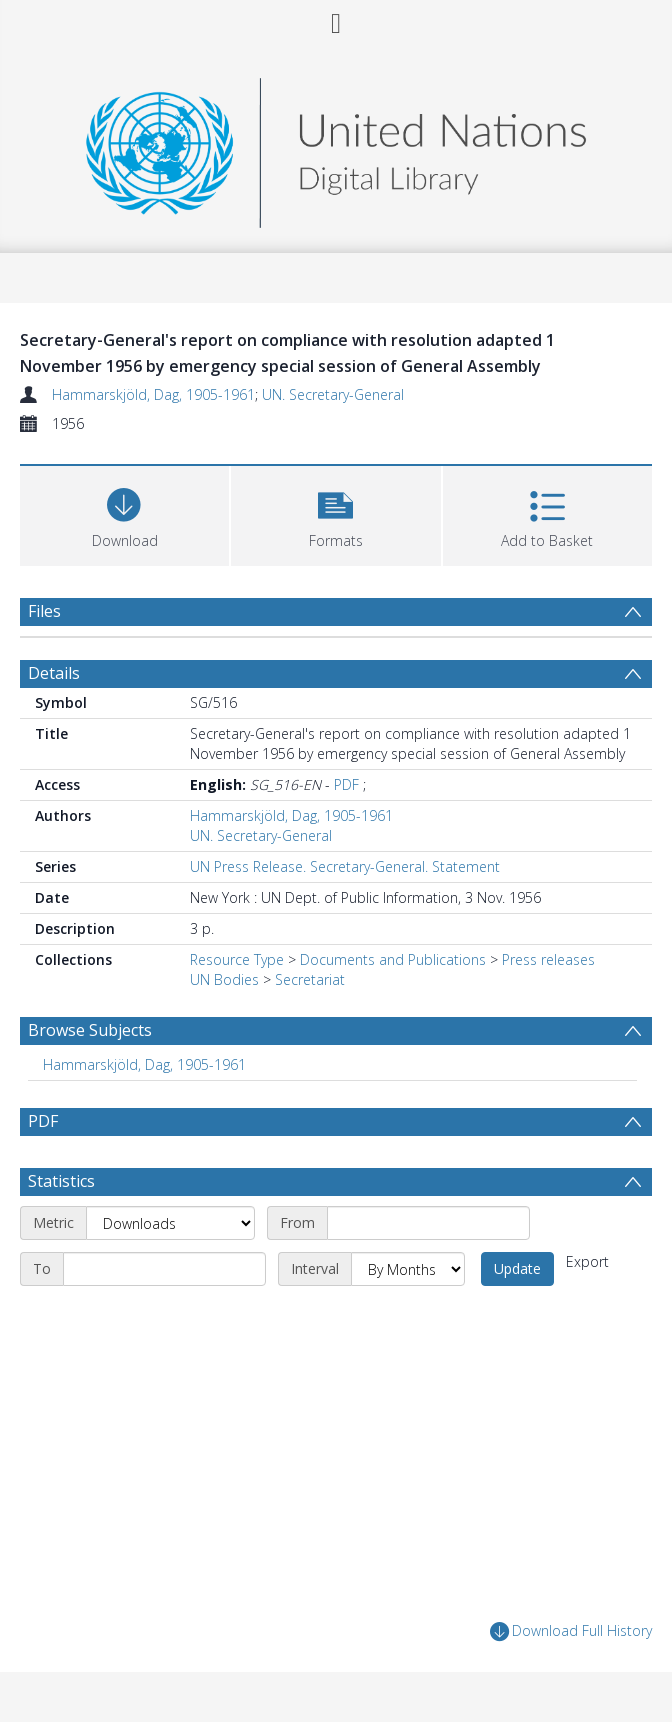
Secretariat (310, 979)
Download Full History (571, 1631)
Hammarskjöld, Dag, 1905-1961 (153, 394)
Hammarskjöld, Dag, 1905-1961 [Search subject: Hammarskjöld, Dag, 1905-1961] (144, 1064)
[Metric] (170, 1223)
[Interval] (408, 1269)
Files (44, 611)
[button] (335, 513)
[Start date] (428, 1223)
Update (517, 1268)
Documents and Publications (393, 959)
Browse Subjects (90, 1030)
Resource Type (237, 959)
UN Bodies (224, 979)
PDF (346, 784)
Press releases (548, 959)
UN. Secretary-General (333, 394)
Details (54, 673)
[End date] (164, 1269)
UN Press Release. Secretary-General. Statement (345, 866)
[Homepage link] (336, 147)
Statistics (61, 1181)
